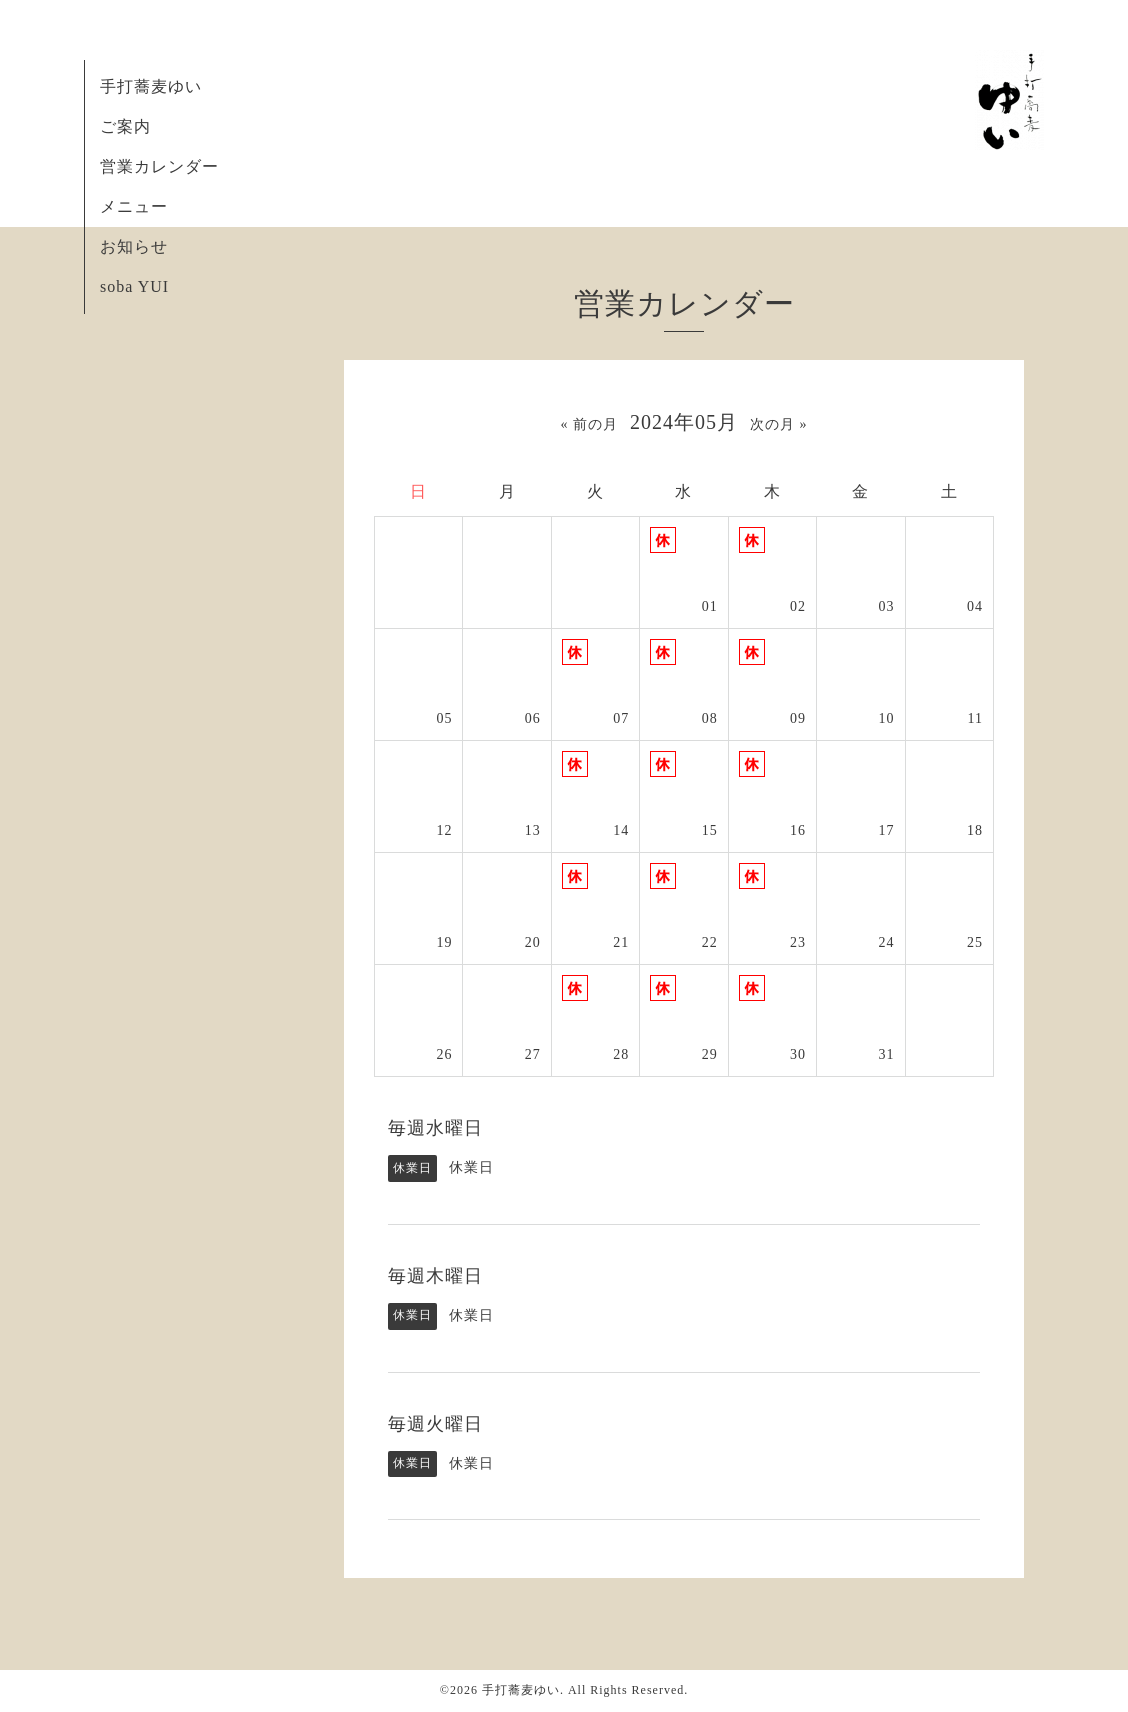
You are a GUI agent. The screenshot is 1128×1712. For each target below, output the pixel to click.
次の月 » (779, 424)
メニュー (134, 206)
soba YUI (134, 286)
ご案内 (125, 126)
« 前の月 (590, 424)
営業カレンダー (159, 166)
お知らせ (134, 246)
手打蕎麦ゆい (151, 86)
